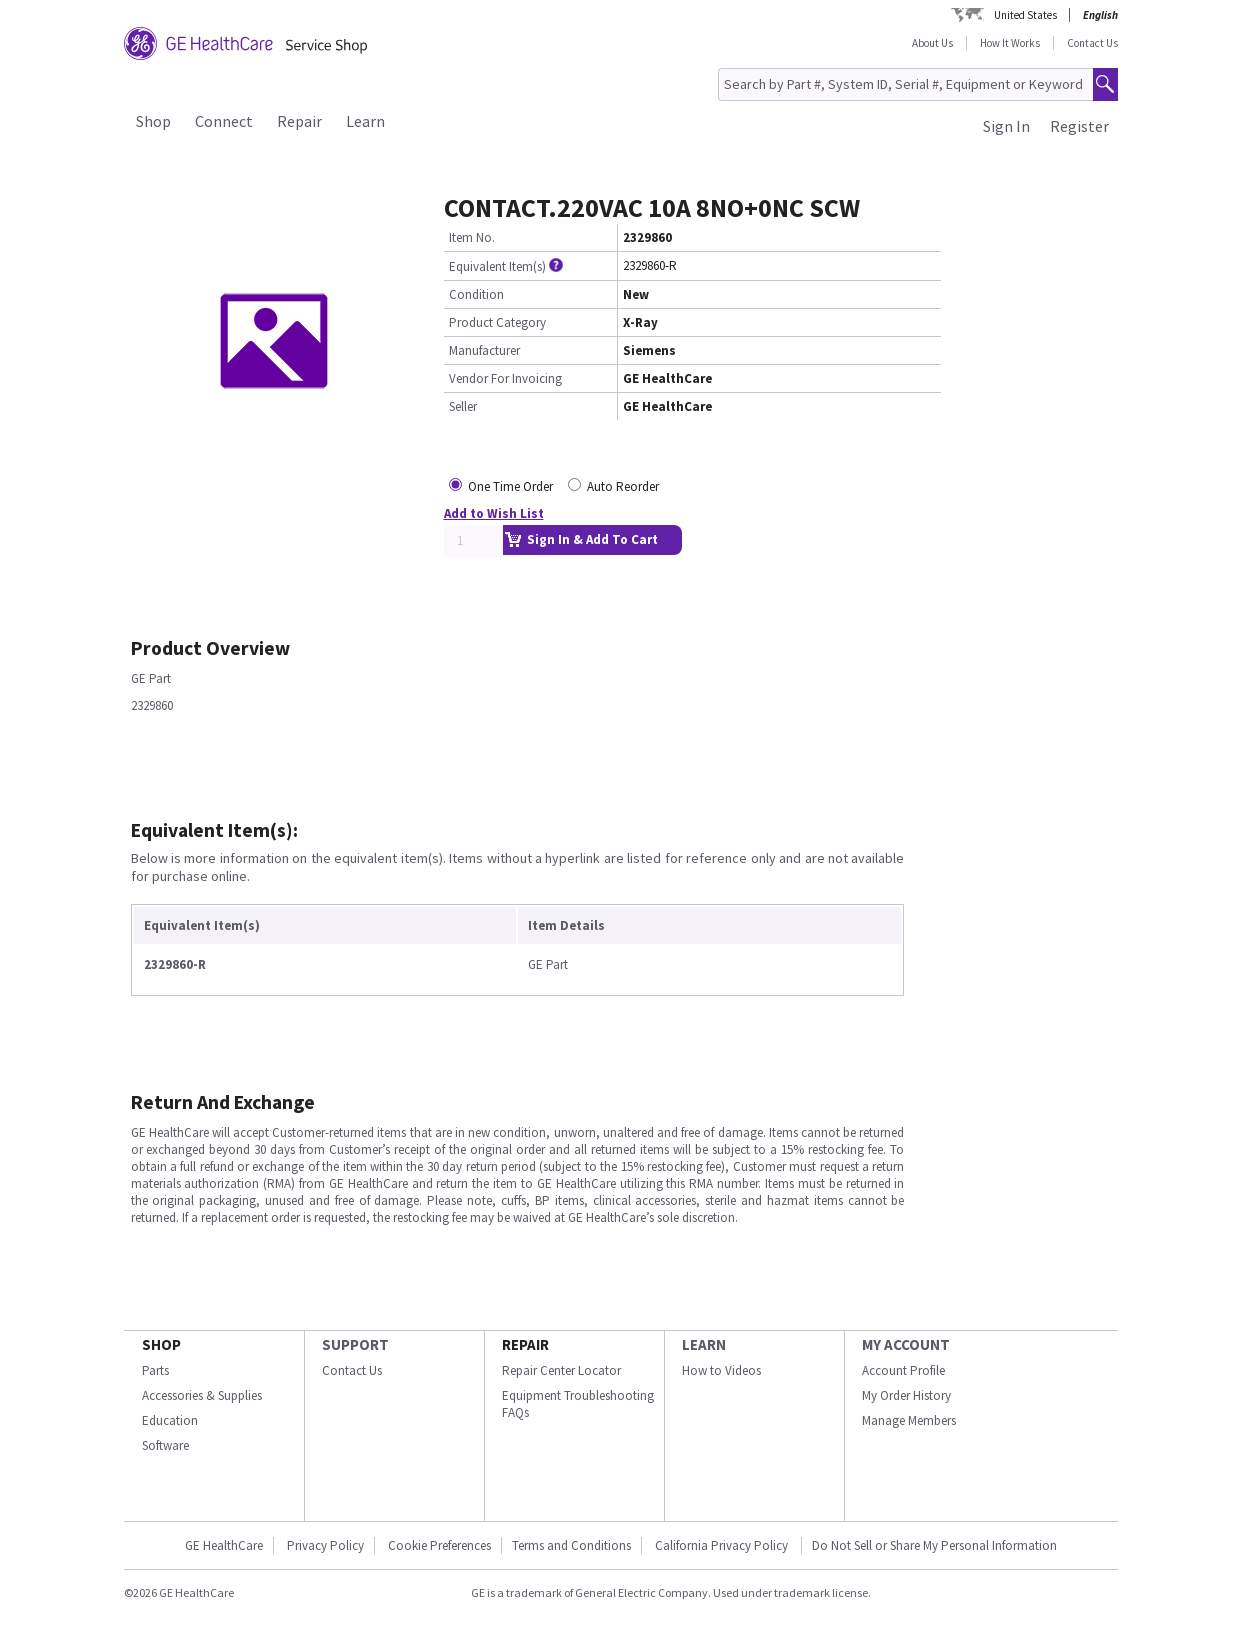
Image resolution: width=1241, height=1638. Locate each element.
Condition (476, 294)
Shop (153, 121)
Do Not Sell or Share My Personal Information (934, 1545)
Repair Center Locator (561, 1370)
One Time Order (510, 486)
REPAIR (525, 1344)
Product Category (497, 322)
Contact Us (1092, 43)
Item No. (472, 237)
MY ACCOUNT (906, 1344)
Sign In (1006, 126)
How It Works (1010, 43)
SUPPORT (355, 1344)
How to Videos (721, 1370)
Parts (155, 1370)
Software (165, 1445)
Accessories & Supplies (202, 1395)
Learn (365, 121)
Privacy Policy (325, 1545)
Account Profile (903, 1370)
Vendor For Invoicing (505, 378)
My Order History (906, 1395)
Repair (299, 121)
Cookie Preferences (439, 1545)
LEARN (704, 1344)
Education (170, 1420)
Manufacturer (484, 350)
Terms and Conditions (571, 1545)
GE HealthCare (224, 1545)
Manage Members (909, 1420)
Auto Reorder (623, 486)
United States (1025, 15)
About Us (932, 43)
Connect (224, 121)
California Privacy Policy (723, 1545)
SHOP (161, 1344)
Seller (463, 406)
